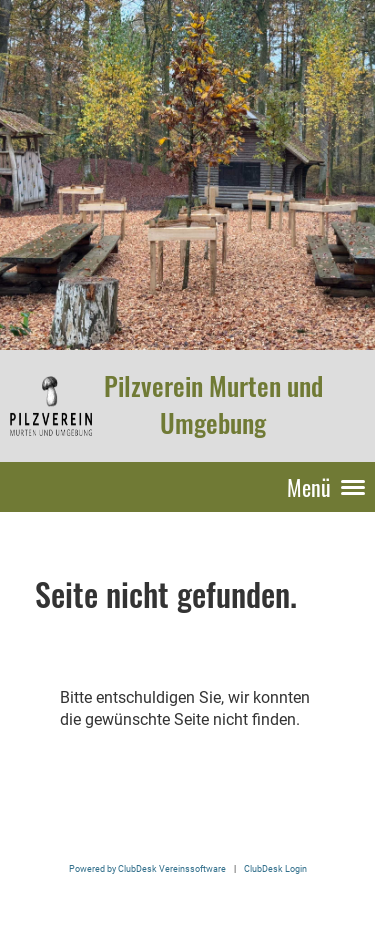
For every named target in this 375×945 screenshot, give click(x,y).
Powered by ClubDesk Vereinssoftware (147, 868)
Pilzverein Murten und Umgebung (213, 405)
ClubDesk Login (275, 868)
